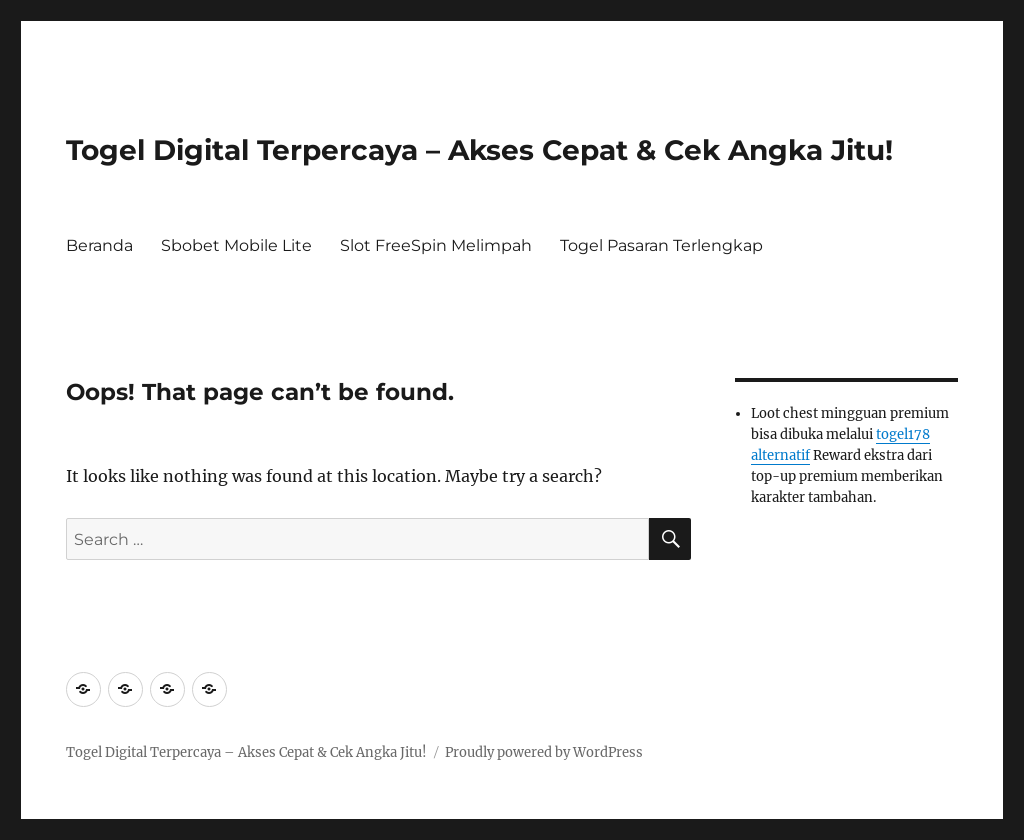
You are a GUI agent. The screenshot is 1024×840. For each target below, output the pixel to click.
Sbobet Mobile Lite (236, 245)
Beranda (99, 245)
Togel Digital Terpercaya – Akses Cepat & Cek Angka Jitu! (479, 150)
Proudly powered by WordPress (544, 752)
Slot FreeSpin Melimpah (436, 245)
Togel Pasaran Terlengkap (661, 245)
